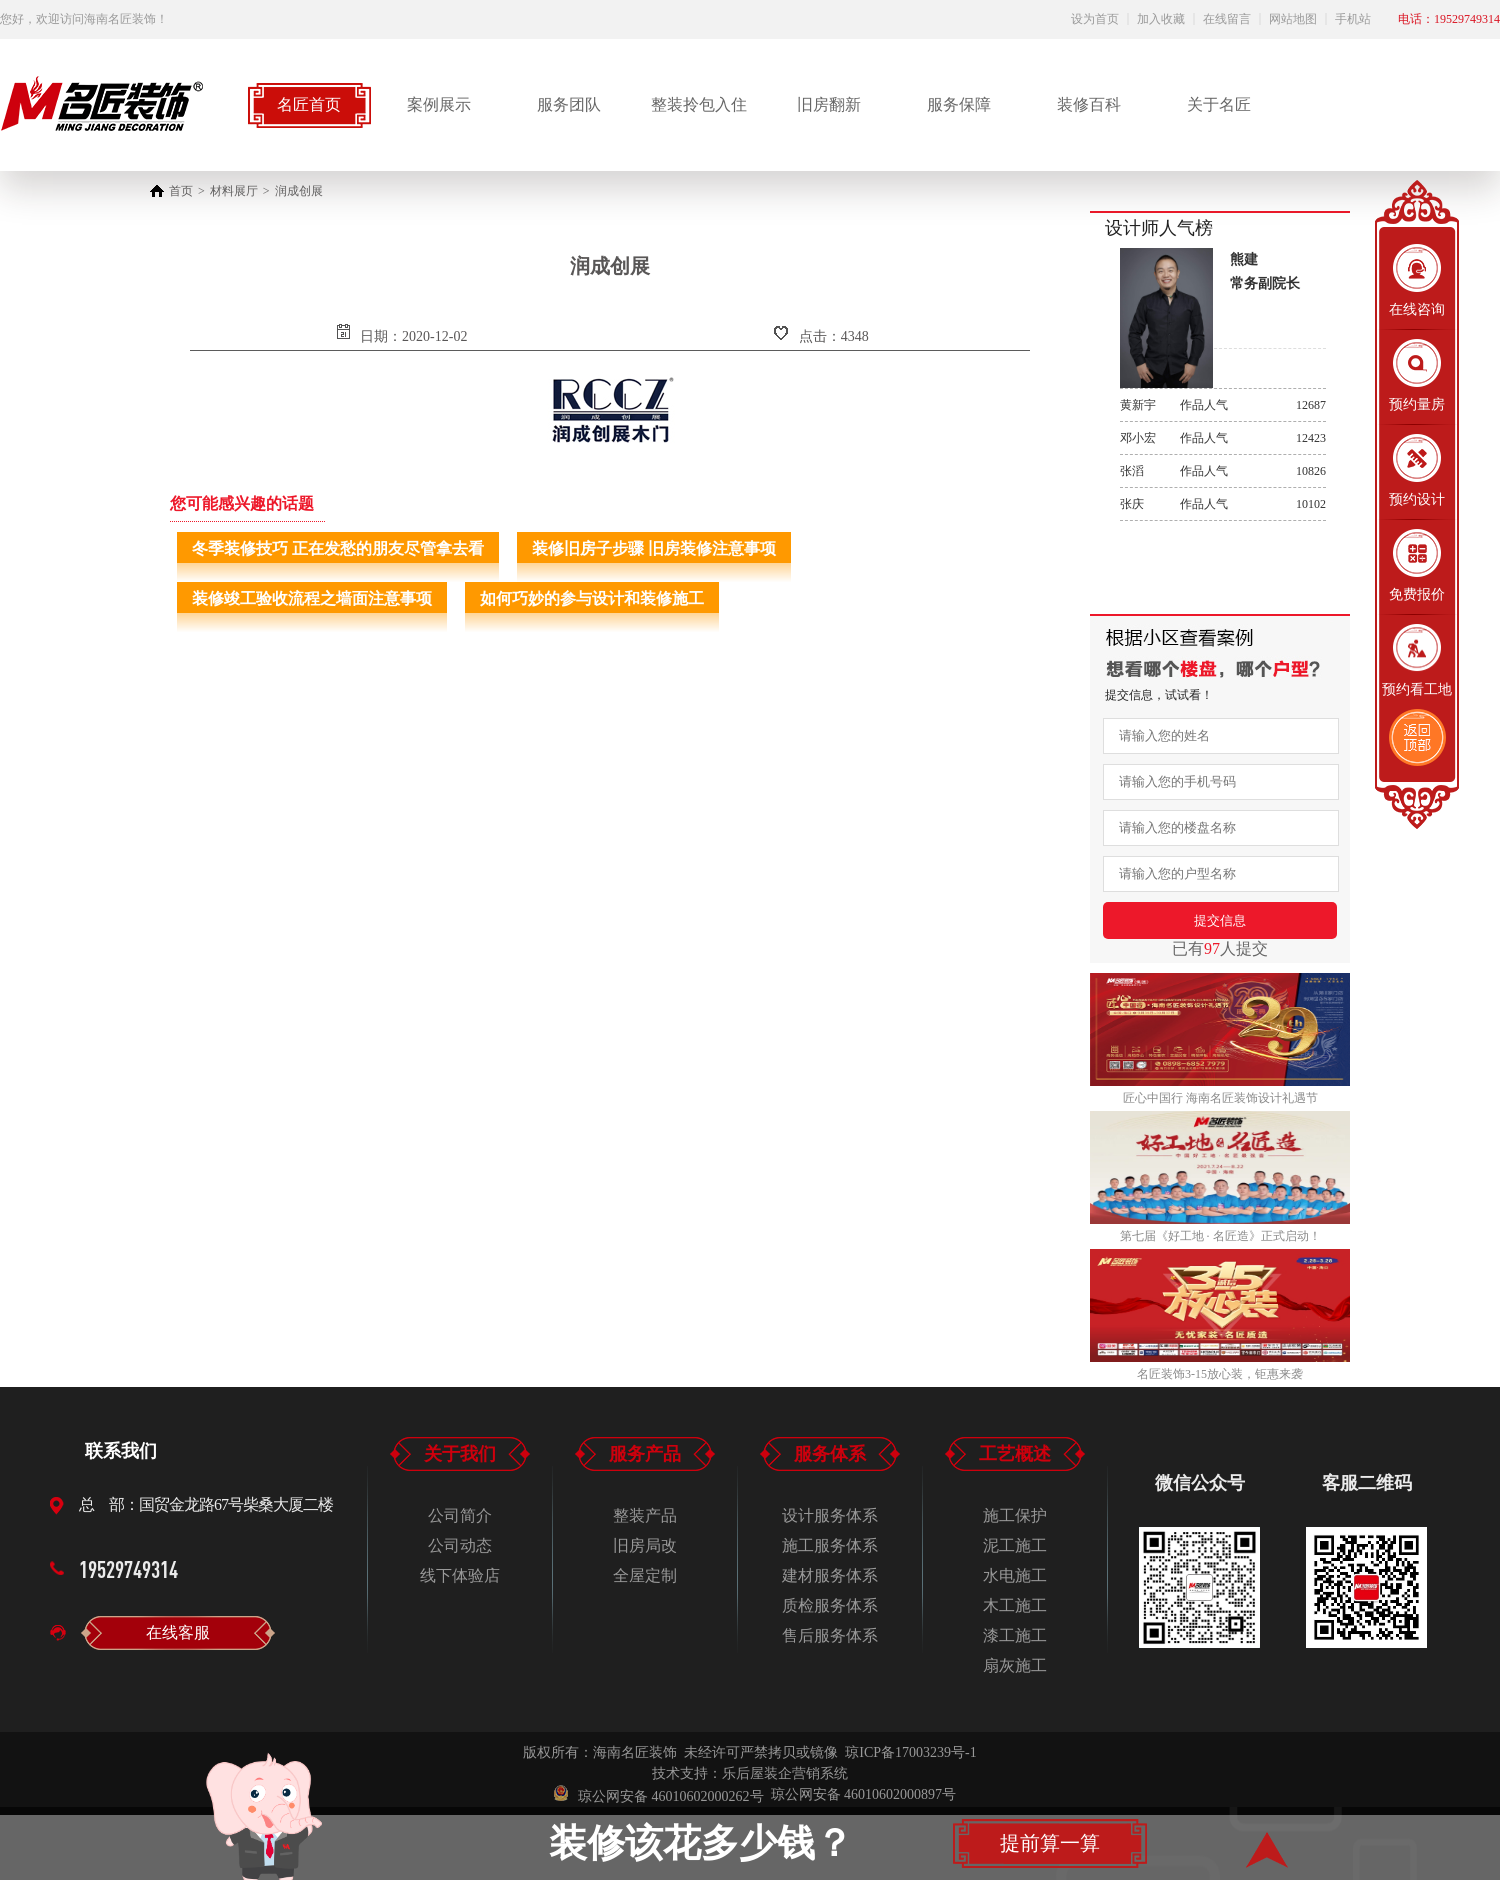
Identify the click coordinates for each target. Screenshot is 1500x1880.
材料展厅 (234, 191)
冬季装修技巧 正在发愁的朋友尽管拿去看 (338, 548)
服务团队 (569, 104)
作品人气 (1223, 404)
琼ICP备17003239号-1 (910, 1752)
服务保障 (959, 104)
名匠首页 (309, 104)
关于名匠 (1219, 104)
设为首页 (1095, 19)
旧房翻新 (829, 104)
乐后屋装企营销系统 (785, 1773)
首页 (181, 191)
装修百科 (1089, 104)
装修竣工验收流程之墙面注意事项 (312, 598)
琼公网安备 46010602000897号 (864, 1794)
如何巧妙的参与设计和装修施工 (592, 598)
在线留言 (1227, 19)
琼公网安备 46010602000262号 (659, 1794)
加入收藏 (1161, 19)
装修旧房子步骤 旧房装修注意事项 (654, 548)
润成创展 (299, 191)
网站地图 (1293, 19)
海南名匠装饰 (635, 1752)
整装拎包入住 (699, 104)
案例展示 (439, 104)
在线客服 (178, 1632)
